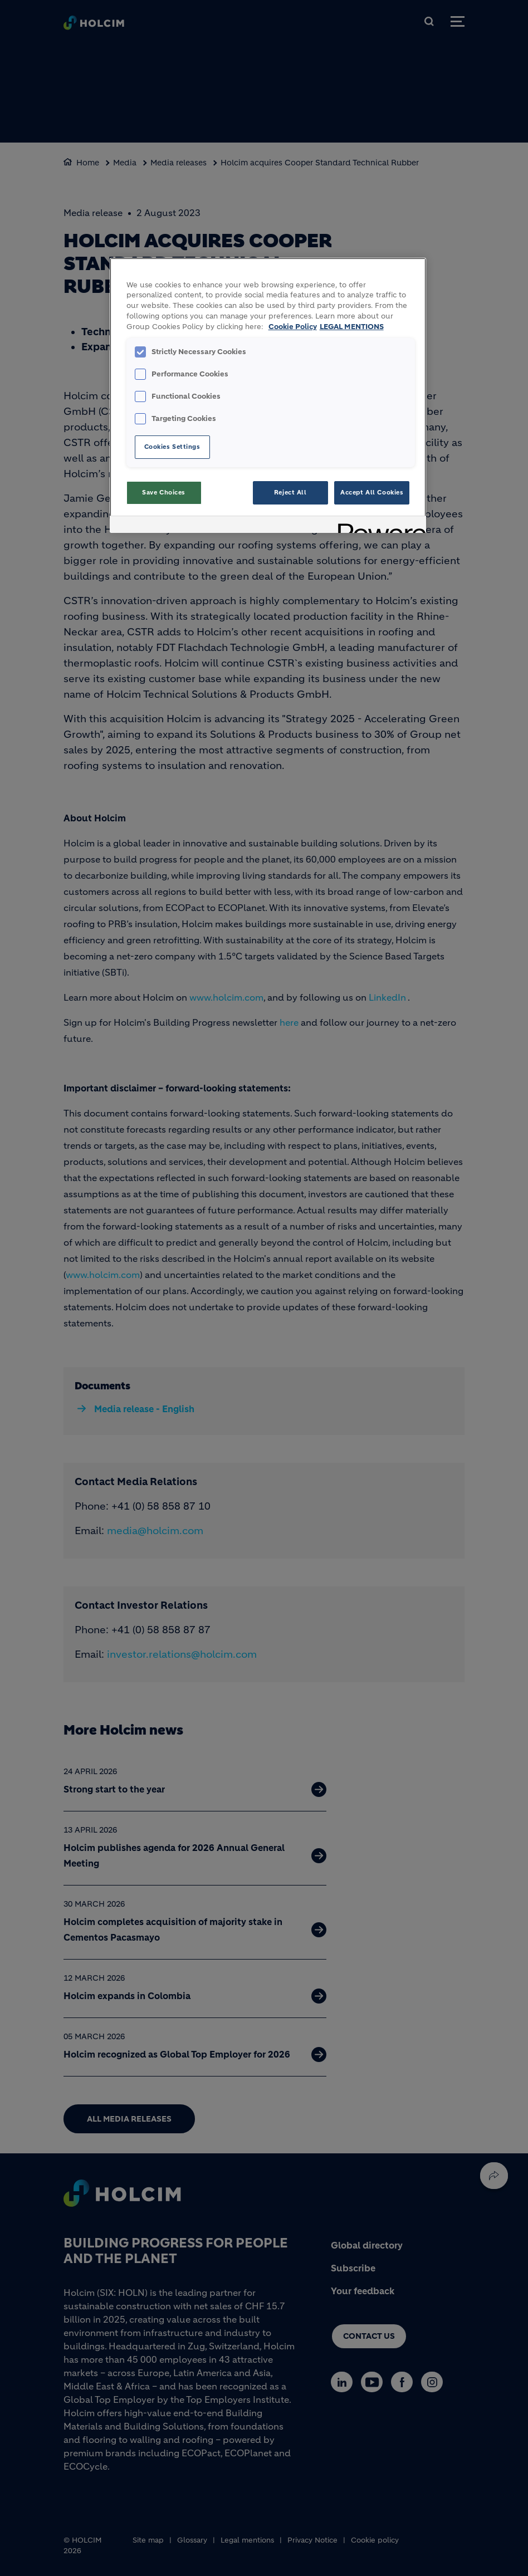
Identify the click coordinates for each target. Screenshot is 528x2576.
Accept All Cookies (371, 492)
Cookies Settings (172, 446)
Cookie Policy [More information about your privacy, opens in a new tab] (292, 326)
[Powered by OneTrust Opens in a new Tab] (378, 526)
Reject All (290, 492)
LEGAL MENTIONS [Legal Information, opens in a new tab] (352, 326)
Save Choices (163, 492)
